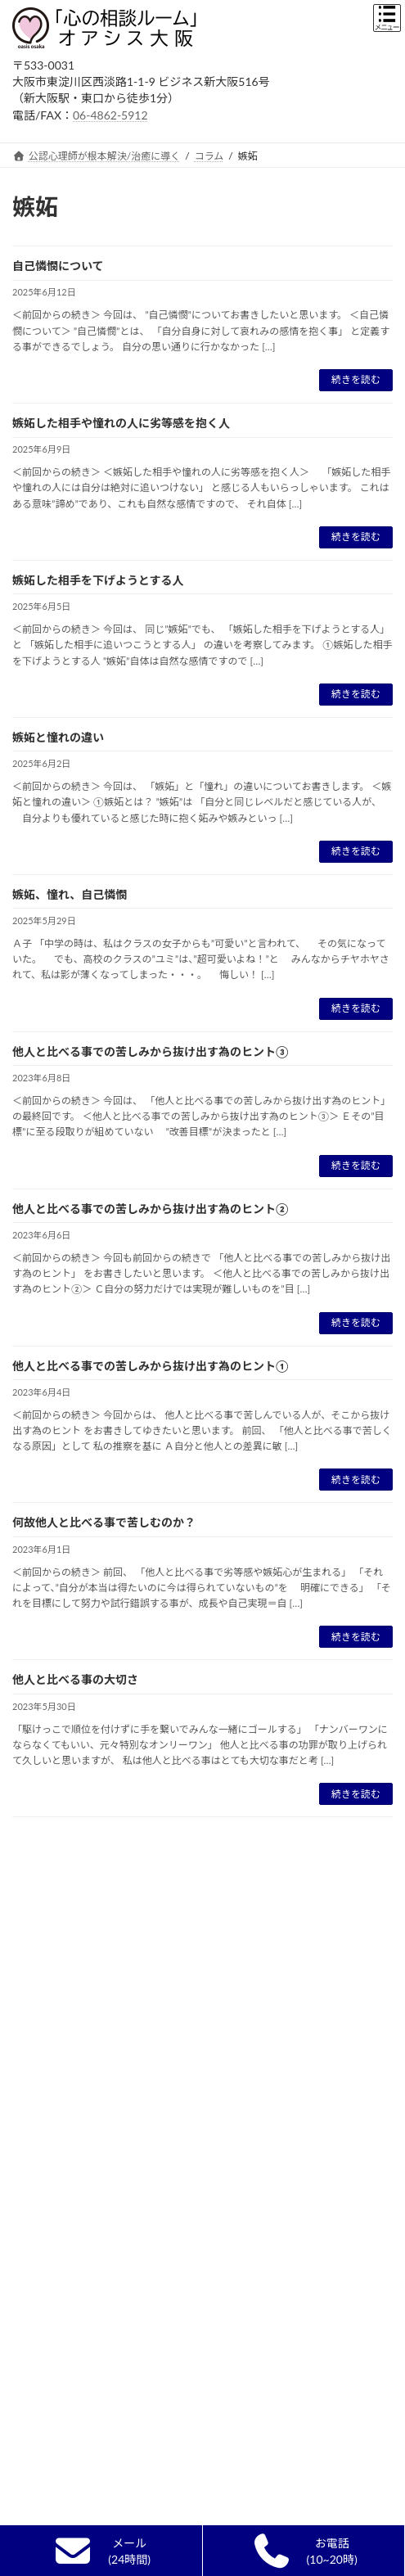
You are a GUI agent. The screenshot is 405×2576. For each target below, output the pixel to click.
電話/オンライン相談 (69, 2150)
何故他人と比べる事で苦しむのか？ (104, 1522)
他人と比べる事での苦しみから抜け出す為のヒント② (150, 1209)
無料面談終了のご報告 (72, 2120)
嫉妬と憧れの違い (58, 737)
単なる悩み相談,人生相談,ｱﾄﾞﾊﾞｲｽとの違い (117, 2032)
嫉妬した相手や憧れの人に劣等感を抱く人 (121, 423)
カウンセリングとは (67, 1943)
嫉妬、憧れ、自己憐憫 (69, 894)
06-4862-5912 (110, 115)
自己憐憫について (58, 266)
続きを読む (355, 379)
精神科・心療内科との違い (82, 2002)
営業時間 (42, 2291)
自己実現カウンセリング (77, 2061)
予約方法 (42, 2320)
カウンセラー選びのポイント (87, 1972)
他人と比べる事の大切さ (75, 1679)
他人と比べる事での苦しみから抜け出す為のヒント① (150, 1366)
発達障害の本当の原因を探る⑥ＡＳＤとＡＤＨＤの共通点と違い (195, 2518)
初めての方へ (52, 1913)
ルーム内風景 (52, 2261)
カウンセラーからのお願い (82, 2179)
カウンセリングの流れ (72, 2091)
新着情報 (42, 1884)
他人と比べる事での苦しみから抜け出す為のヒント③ (150, 1051)
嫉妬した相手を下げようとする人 (98, 580)
